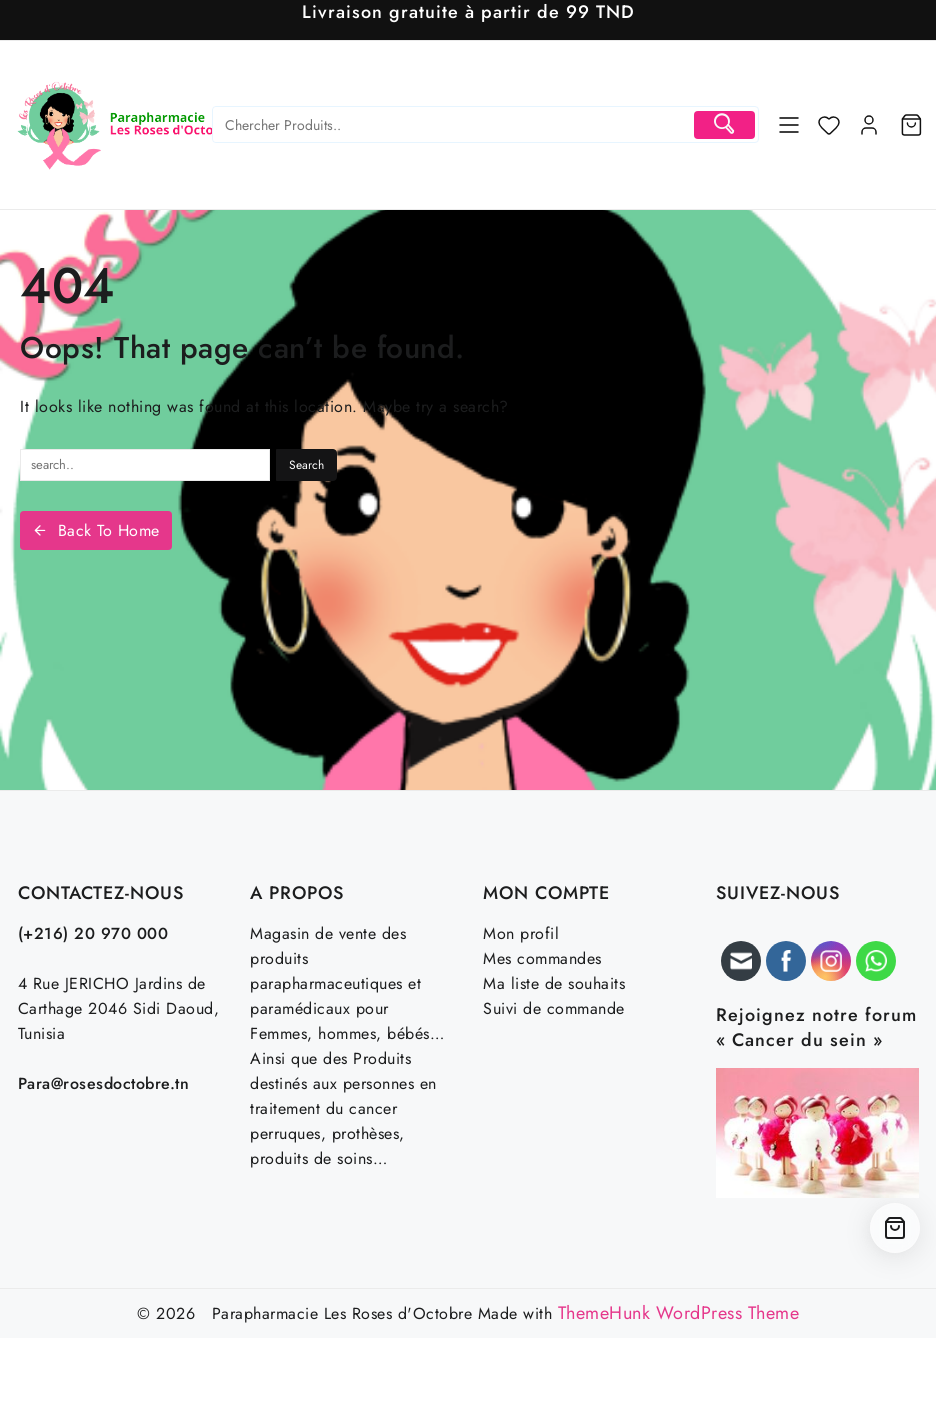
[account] (869, 125)
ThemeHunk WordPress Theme (679, 1313)
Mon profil (521, 933)
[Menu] (789, 125)
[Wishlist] (829, 125)
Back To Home (96, 530)
